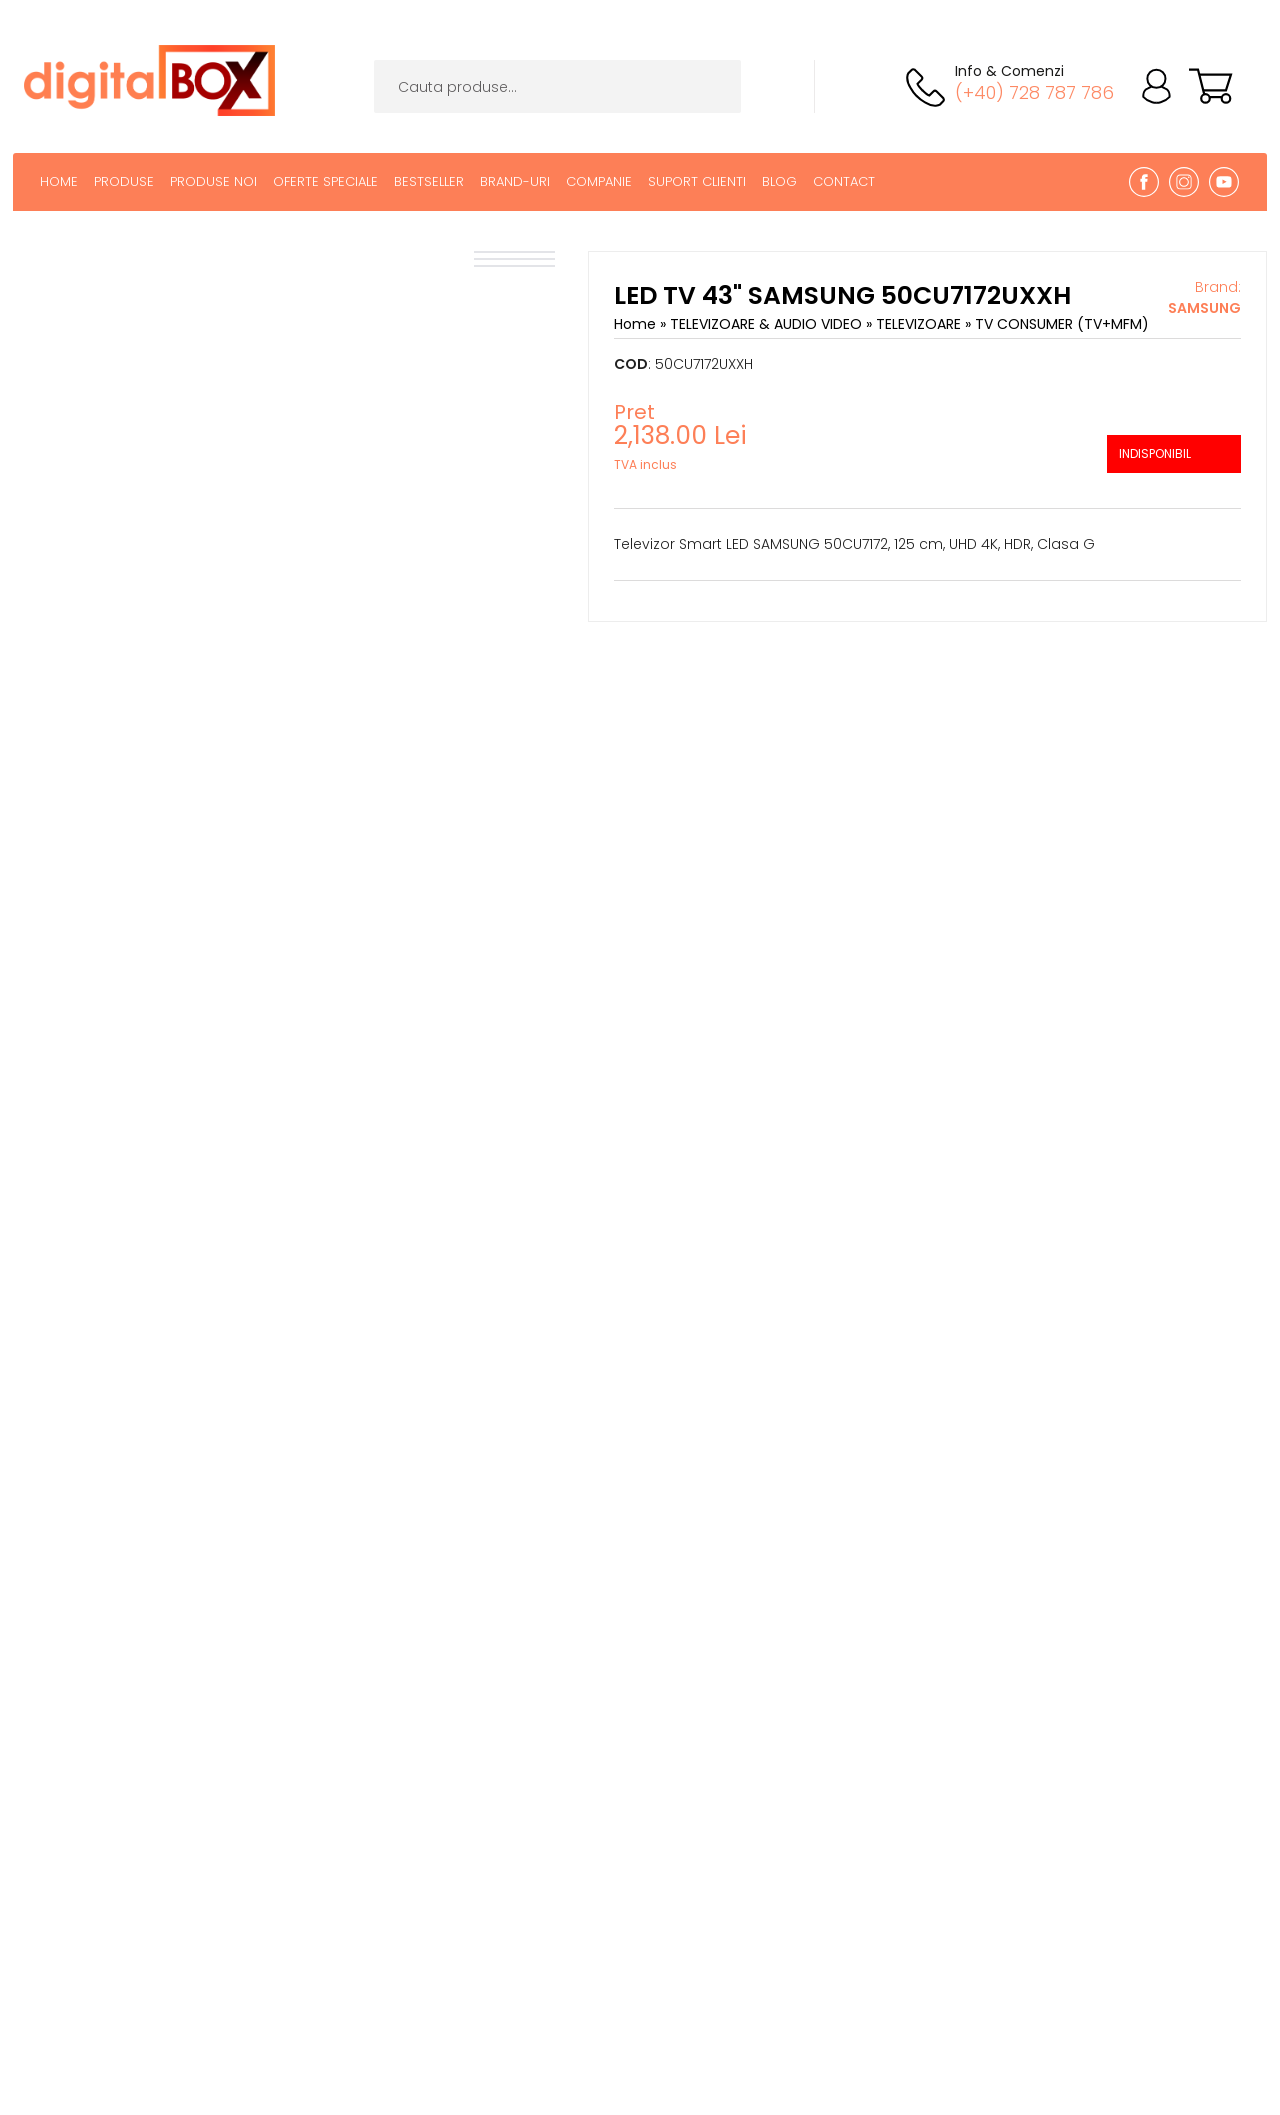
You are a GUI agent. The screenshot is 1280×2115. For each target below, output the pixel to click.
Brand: (1204, 297)
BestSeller (429, 181)
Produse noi (213, 181)
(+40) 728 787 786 (1034, 92)
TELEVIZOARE (920, 324)
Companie (599, 181)
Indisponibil (1155, 453)
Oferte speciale (325, 181)
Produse (124, 181)
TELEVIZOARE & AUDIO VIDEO (768, 324)
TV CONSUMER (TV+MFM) (1062, 324)
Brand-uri (515, 181)
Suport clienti (697, 181)
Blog (779, 181)
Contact (844, 181)
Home (59, 181)
